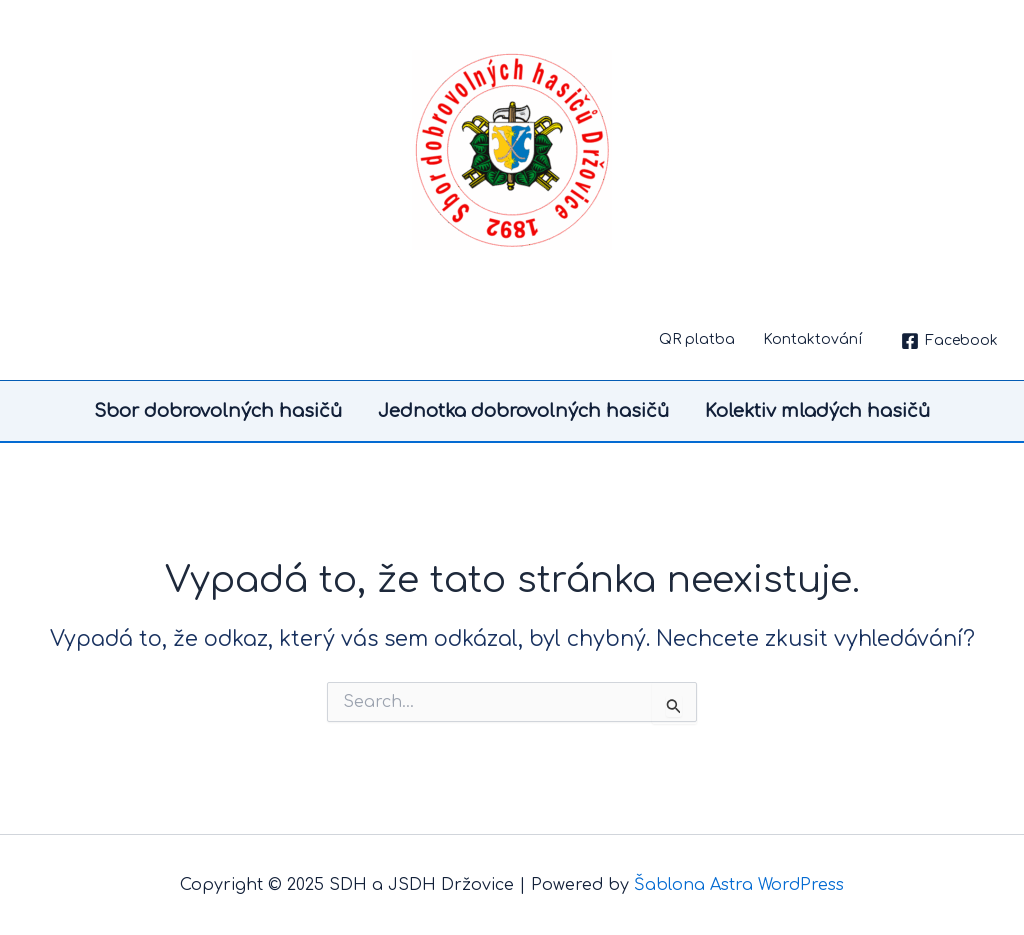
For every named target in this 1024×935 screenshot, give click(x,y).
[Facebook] (950, 341)
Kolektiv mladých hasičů (817, 411)
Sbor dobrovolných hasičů (218, 411)
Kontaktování (812, 339)
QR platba (697, 339)
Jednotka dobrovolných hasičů (523, 411)
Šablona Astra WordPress (739, 885)
